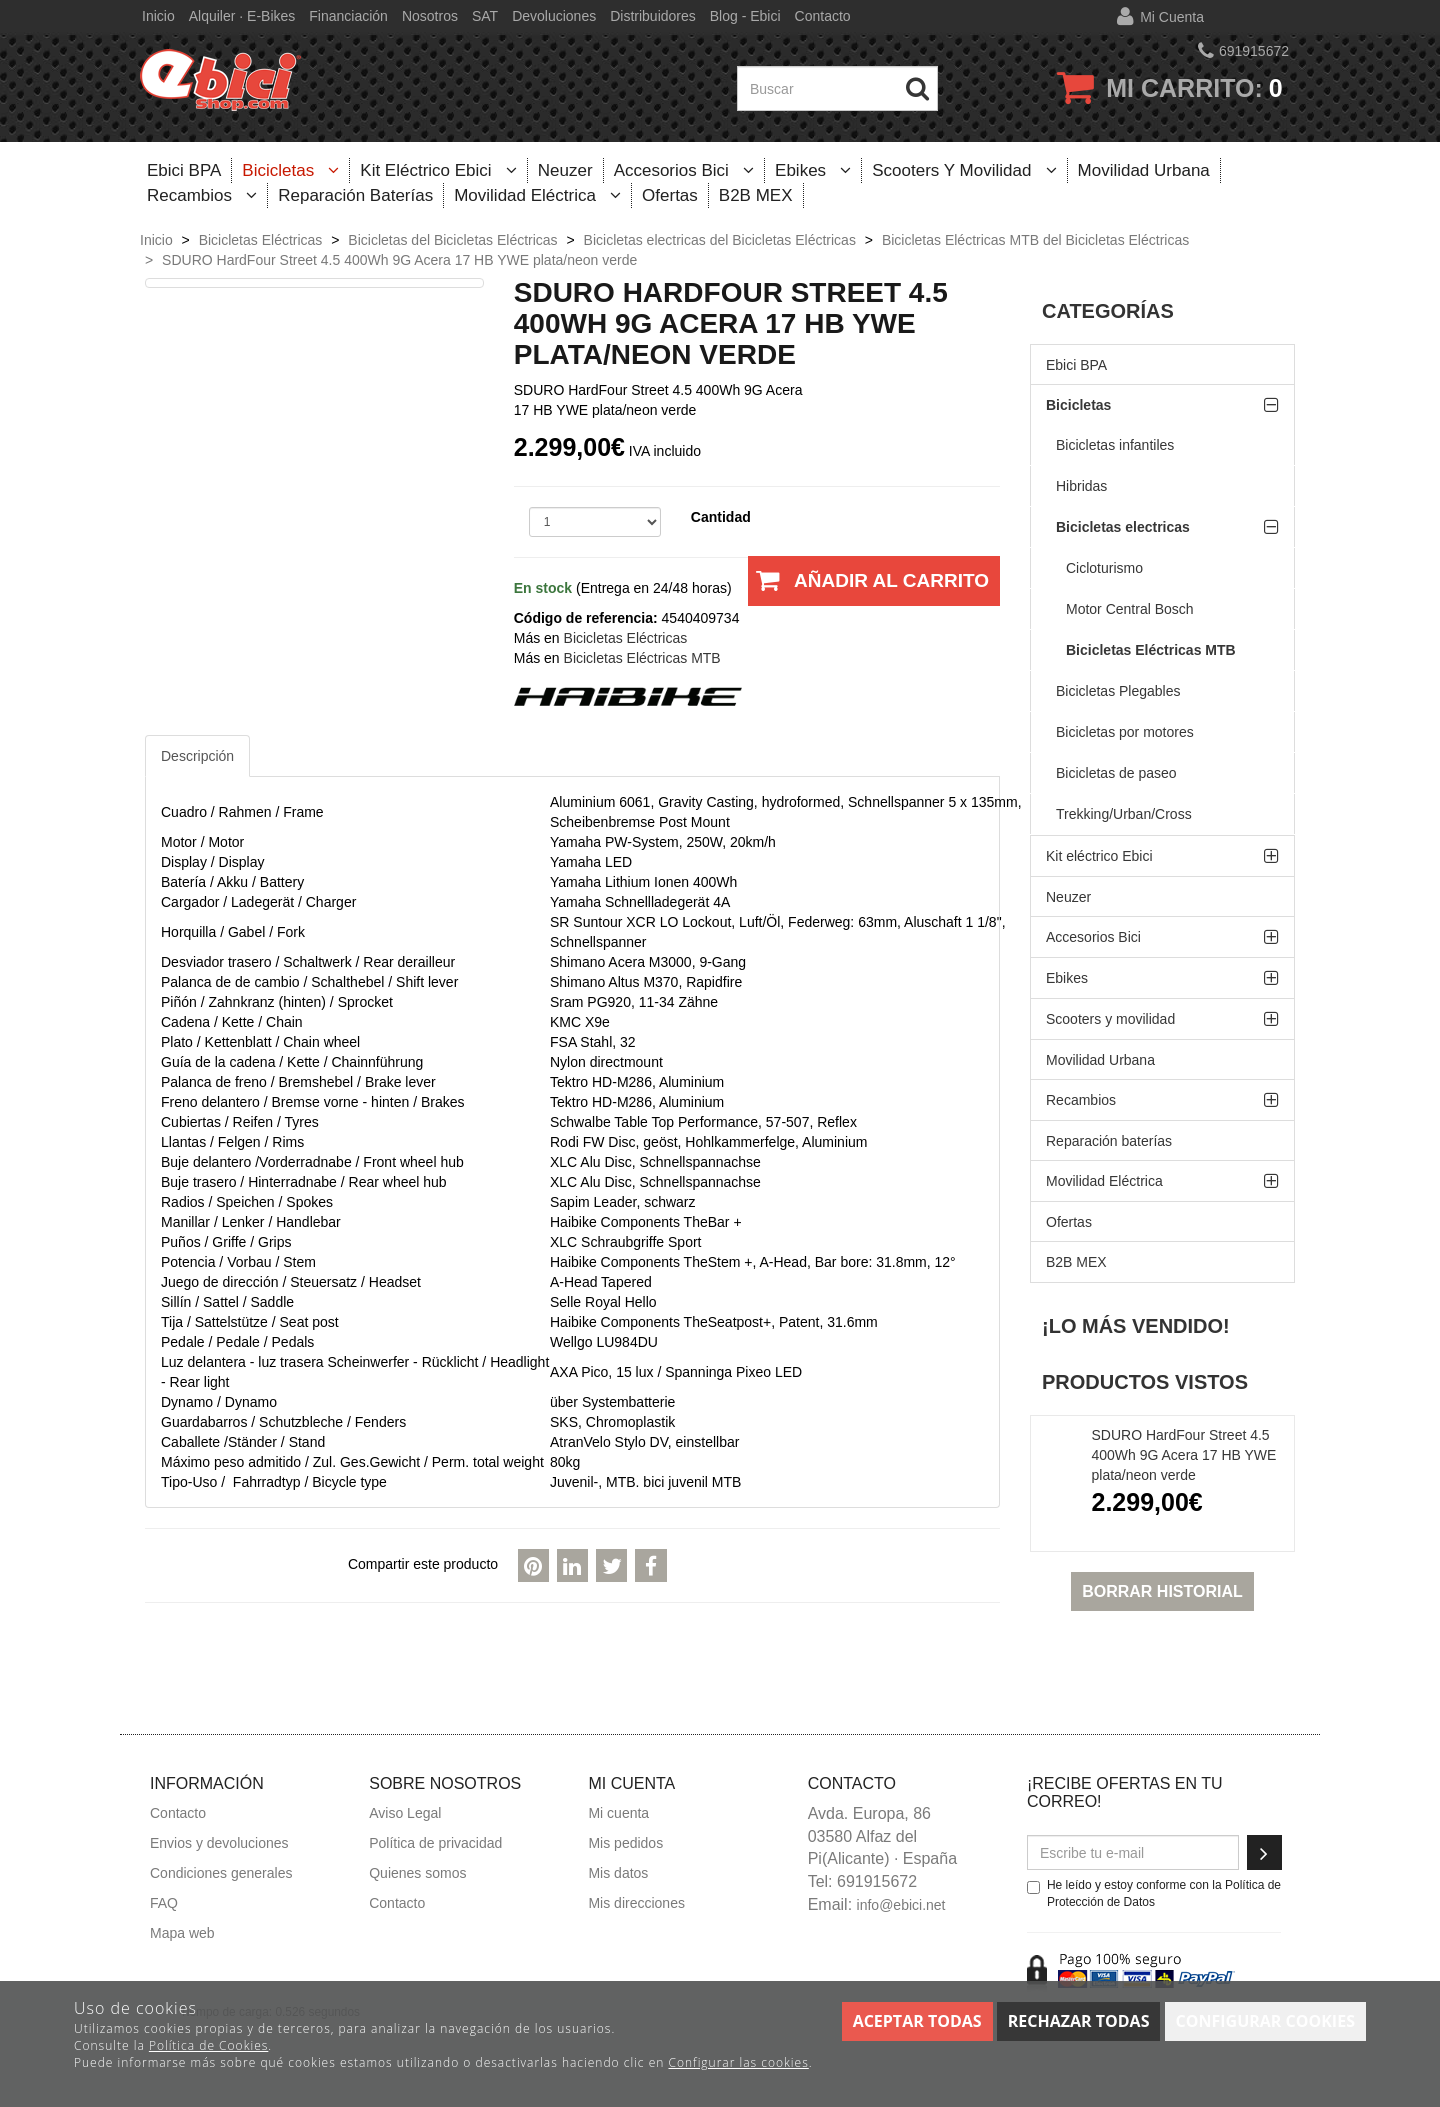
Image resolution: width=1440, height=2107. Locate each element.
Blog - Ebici (745, 16)
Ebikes (813, 170)
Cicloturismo (1104, 568)
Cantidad (721, 517)
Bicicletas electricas (1123, 527)
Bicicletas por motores (1125, 732)
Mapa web (182, 1933)
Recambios (202, 195)
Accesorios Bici (684, 170)
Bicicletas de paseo (1116, 773)
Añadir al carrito (868, 588)
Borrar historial (1162, 1591)
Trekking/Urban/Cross (1124, 814)
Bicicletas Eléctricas (626, 638)
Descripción (197, 756)
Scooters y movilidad (964, 170)
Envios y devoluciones (219, 1843)
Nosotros (430, 16)
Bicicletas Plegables (1118, 691)
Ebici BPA (184, 170)
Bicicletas (290, 170)
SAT (485, 16)
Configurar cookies (1265, 2021)
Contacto (823, 16)
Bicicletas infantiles (1115, 445)
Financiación (348, 16)
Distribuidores (653, 16)
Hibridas (1081, 486)
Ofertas (670, 195)
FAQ (164, 1903)
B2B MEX (756, 195)
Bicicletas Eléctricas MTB (1151, 650)
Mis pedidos (625, 1843)
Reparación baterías (355, 195)
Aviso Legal (405, 1813)
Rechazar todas (1079, 2021)
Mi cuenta (1172, 17)
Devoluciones (554, 16)
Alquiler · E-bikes (242, 16)
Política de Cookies (208, 2045)
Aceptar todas (917, 2021)
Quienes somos (417, 1873)
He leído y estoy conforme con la (1154, 1893)
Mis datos (618, 1873)
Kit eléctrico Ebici (438, 170)
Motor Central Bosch (1130, 609)
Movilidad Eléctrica (537, 195)
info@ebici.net (901, 1905)
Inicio (158, 16)
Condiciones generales (221, 1873)
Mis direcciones (636, 1903)
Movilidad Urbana (1144, 170)
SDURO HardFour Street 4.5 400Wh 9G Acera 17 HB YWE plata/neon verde (1183, 1455)
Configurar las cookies (738, 2062)
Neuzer (565, 170)
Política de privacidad (435, 1843)
